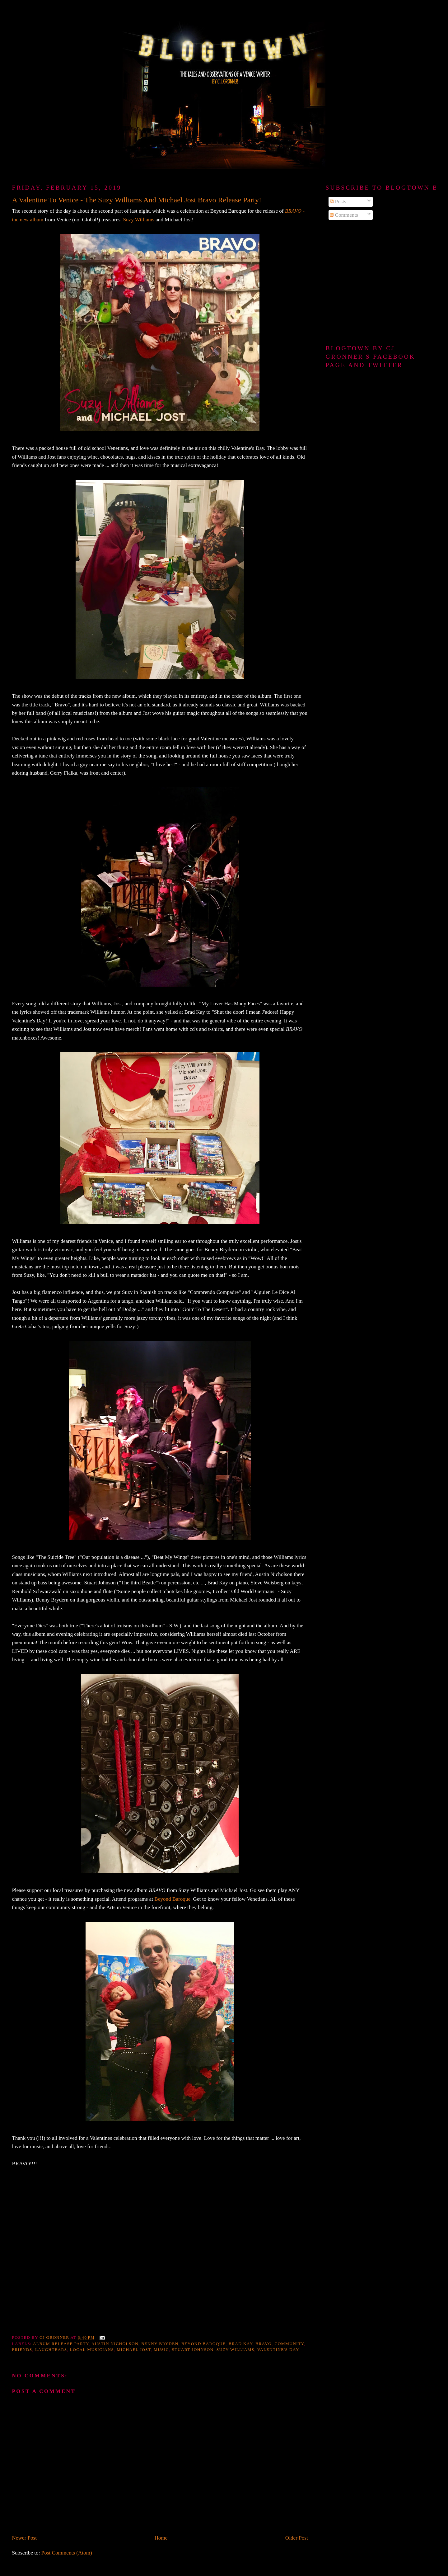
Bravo (263, 2343)
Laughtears (51, 2349)
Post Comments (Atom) (66, 2553)
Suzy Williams (138, 220)
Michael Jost (134, 2349)
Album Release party (61, 2343)
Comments (344, 215)
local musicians (92, 2349)
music (161, 2349)
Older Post (296, 2538)
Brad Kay (241, 2343)
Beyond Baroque (172, 1899)
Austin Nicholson (114, 2343)
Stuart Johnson (192, 2349)
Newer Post (24, 2538)
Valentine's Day (278, 2349)
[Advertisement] (381, 282)
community (289, 2343)
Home (160, 2538)
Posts (338, 202)
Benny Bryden (159, 2343)
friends (22, 2349)
